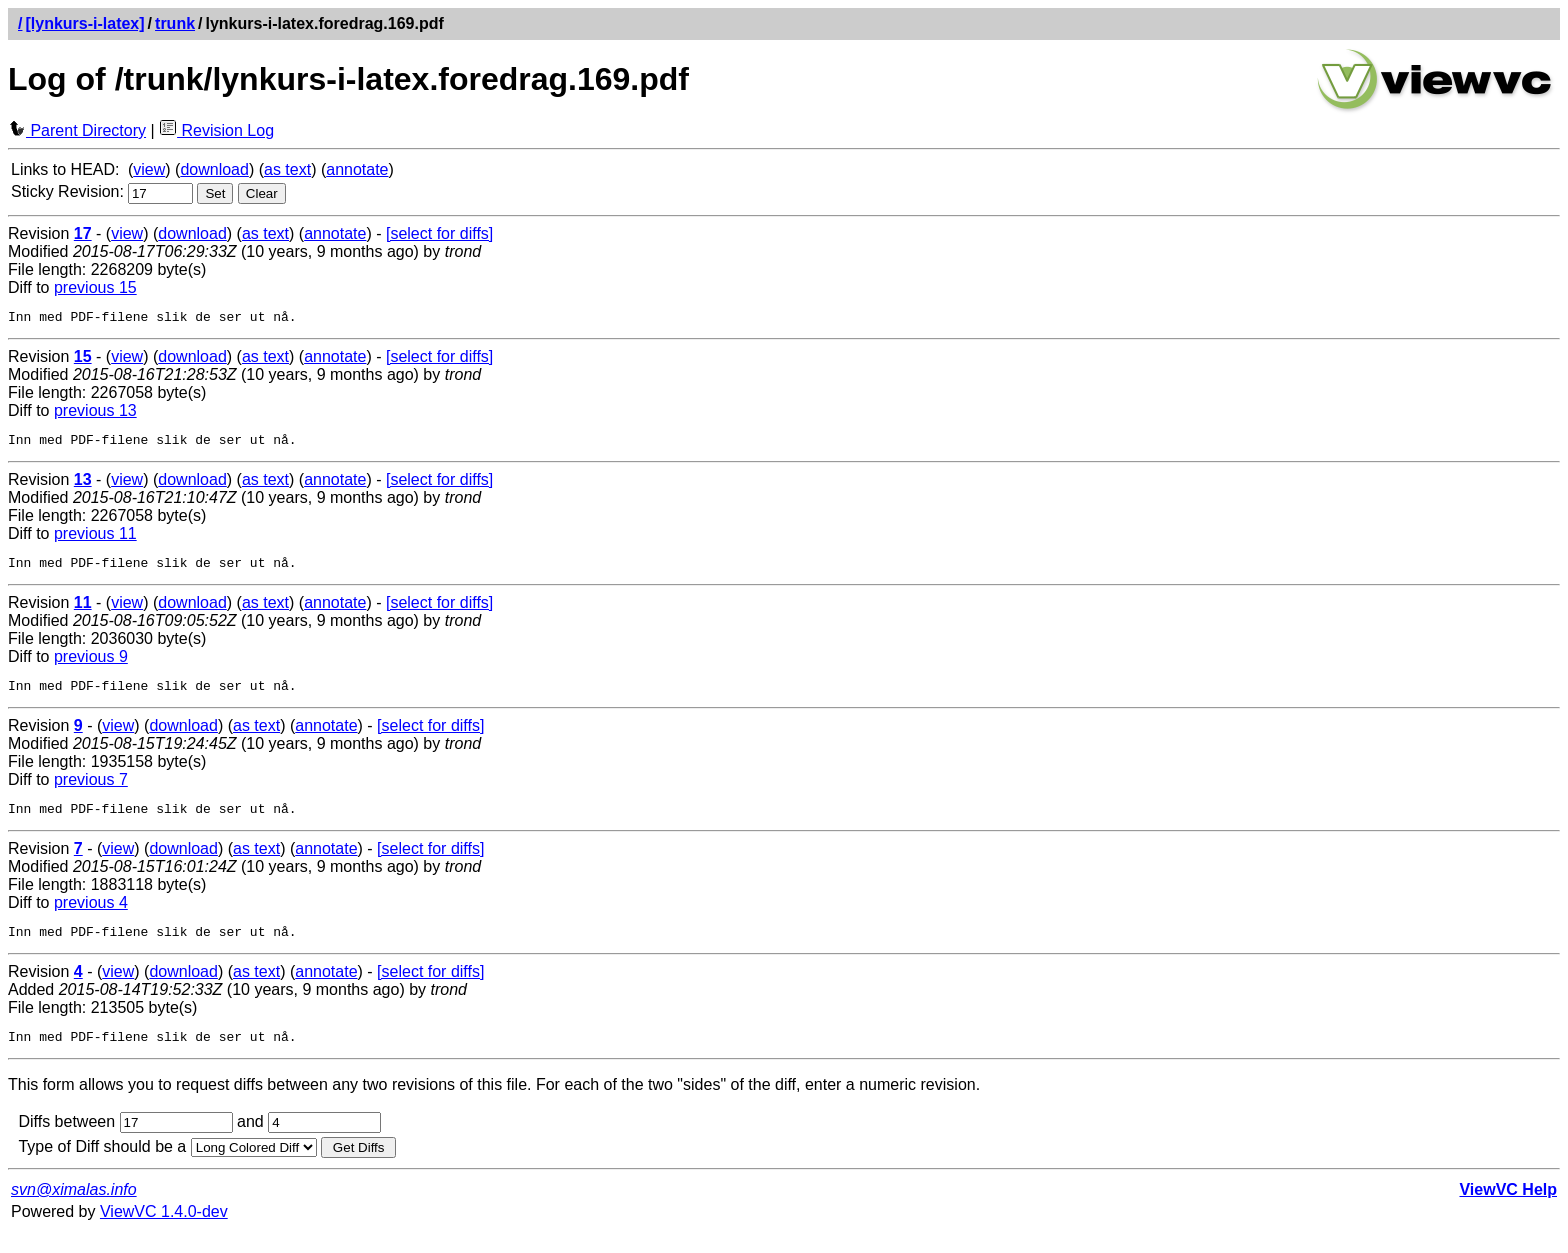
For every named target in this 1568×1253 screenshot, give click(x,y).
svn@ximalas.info (74, 1210)
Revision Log (216, 130)
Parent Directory (77, 130)
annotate (357, 169)
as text (287, 169)
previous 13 (95, 413)
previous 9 (91, 665)
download (214, 169)
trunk (175, 23)
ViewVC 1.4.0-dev (164, 1232)
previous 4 (91, 917)
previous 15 (95, 287)
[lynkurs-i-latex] (84, 23)
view (149, 169)
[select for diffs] (439, 233)
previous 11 (95, 539)
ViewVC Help (1508, 1210)
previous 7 (91, 791)
